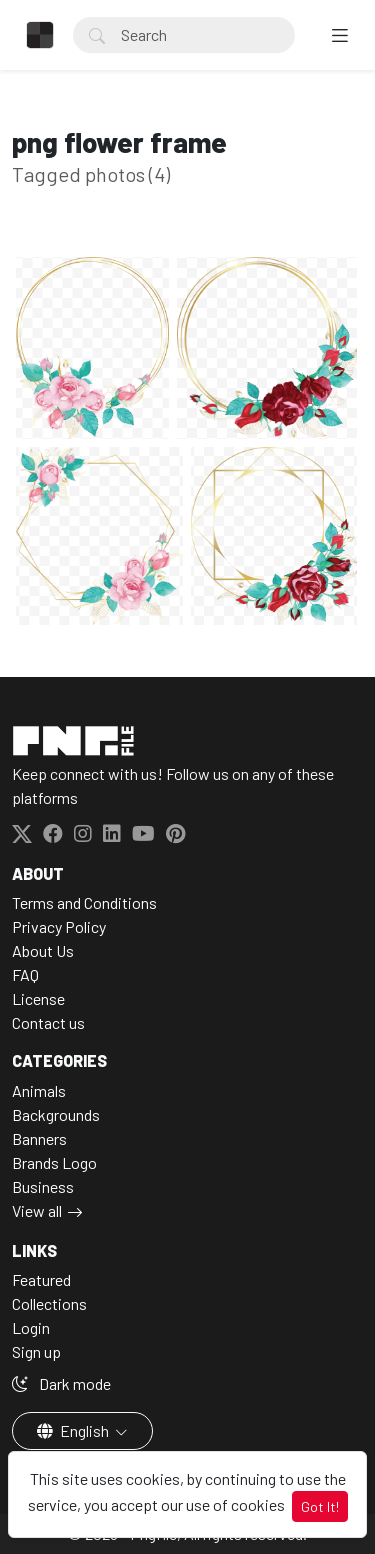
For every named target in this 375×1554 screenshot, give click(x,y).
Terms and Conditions (84, 902)
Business (43, 1186)
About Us (43, 950)
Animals (39, 1090)
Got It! (320, 1506)
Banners (39, 1138)
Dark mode (61, 1383)
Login (31, 1327)
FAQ (25, 974)
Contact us (48, 1022)
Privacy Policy (59, 926)
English (74, 1430)
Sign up (36, 1351)
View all (37, 1210)
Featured (41, 1279)
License (38, 998)
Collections (49, 1303)
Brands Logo (54, 1162)
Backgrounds (56, 1114)
